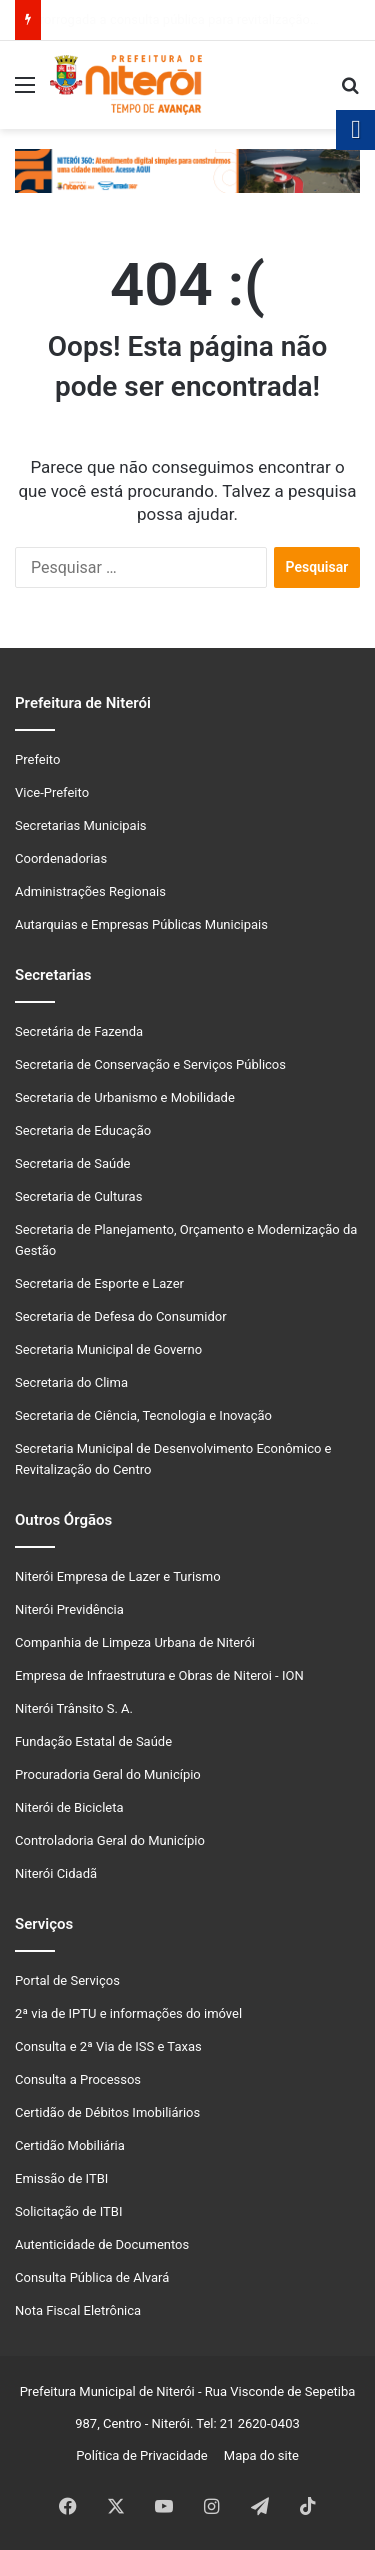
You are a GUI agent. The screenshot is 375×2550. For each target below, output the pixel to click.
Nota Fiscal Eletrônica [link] (78, 2310)
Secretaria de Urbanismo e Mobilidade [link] (125, 1097)
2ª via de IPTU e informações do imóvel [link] (128, 2013)
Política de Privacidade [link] (146, 2455)
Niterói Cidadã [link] (56, 1873)
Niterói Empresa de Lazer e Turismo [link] (118, 1576)
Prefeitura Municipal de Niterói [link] (107, 2391)
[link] (25, 92)
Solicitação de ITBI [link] (68, 2211)
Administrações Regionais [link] (90, 891)
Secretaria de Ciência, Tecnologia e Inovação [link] (143, 1415)
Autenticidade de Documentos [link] (102, 2244)
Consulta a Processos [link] (78, 2079)
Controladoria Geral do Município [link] (110, 1840)
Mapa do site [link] (257, 2455)
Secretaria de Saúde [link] (72, 1163)
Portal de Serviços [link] (67, 1980)
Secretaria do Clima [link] (71, 1382)
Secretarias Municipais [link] (81, 825)
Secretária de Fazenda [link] (79, 1031)
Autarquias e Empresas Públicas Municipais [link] (141, 924)
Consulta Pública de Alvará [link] (92, 2277)
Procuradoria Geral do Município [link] (108, 1774)
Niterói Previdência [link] (69, 1609)
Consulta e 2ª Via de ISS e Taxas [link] (108, 2046)
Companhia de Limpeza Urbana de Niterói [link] (135, 1642)
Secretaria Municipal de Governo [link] (108, 1349)
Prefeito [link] (37, 759)
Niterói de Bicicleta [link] (69, 1807)
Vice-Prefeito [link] (52, 792)
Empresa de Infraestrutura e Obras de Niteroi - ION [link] (159, 1675)
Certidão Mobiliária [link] (70, 2145)
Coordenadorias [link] (61, 858)
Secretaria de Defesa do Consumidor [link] (121, 1316)
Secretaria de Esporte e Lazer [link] (99, 1283)
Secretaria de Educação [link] (83, 1130)
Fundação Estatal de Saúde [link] (93, 1741)
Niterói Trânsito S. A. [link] (74, 1708)
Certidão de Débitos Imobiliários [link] (107, 2112)
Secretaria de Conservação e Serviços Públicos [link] (150, 1064)
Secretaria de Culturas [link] (78, 1196)
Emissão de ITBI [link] (61, 2178)
